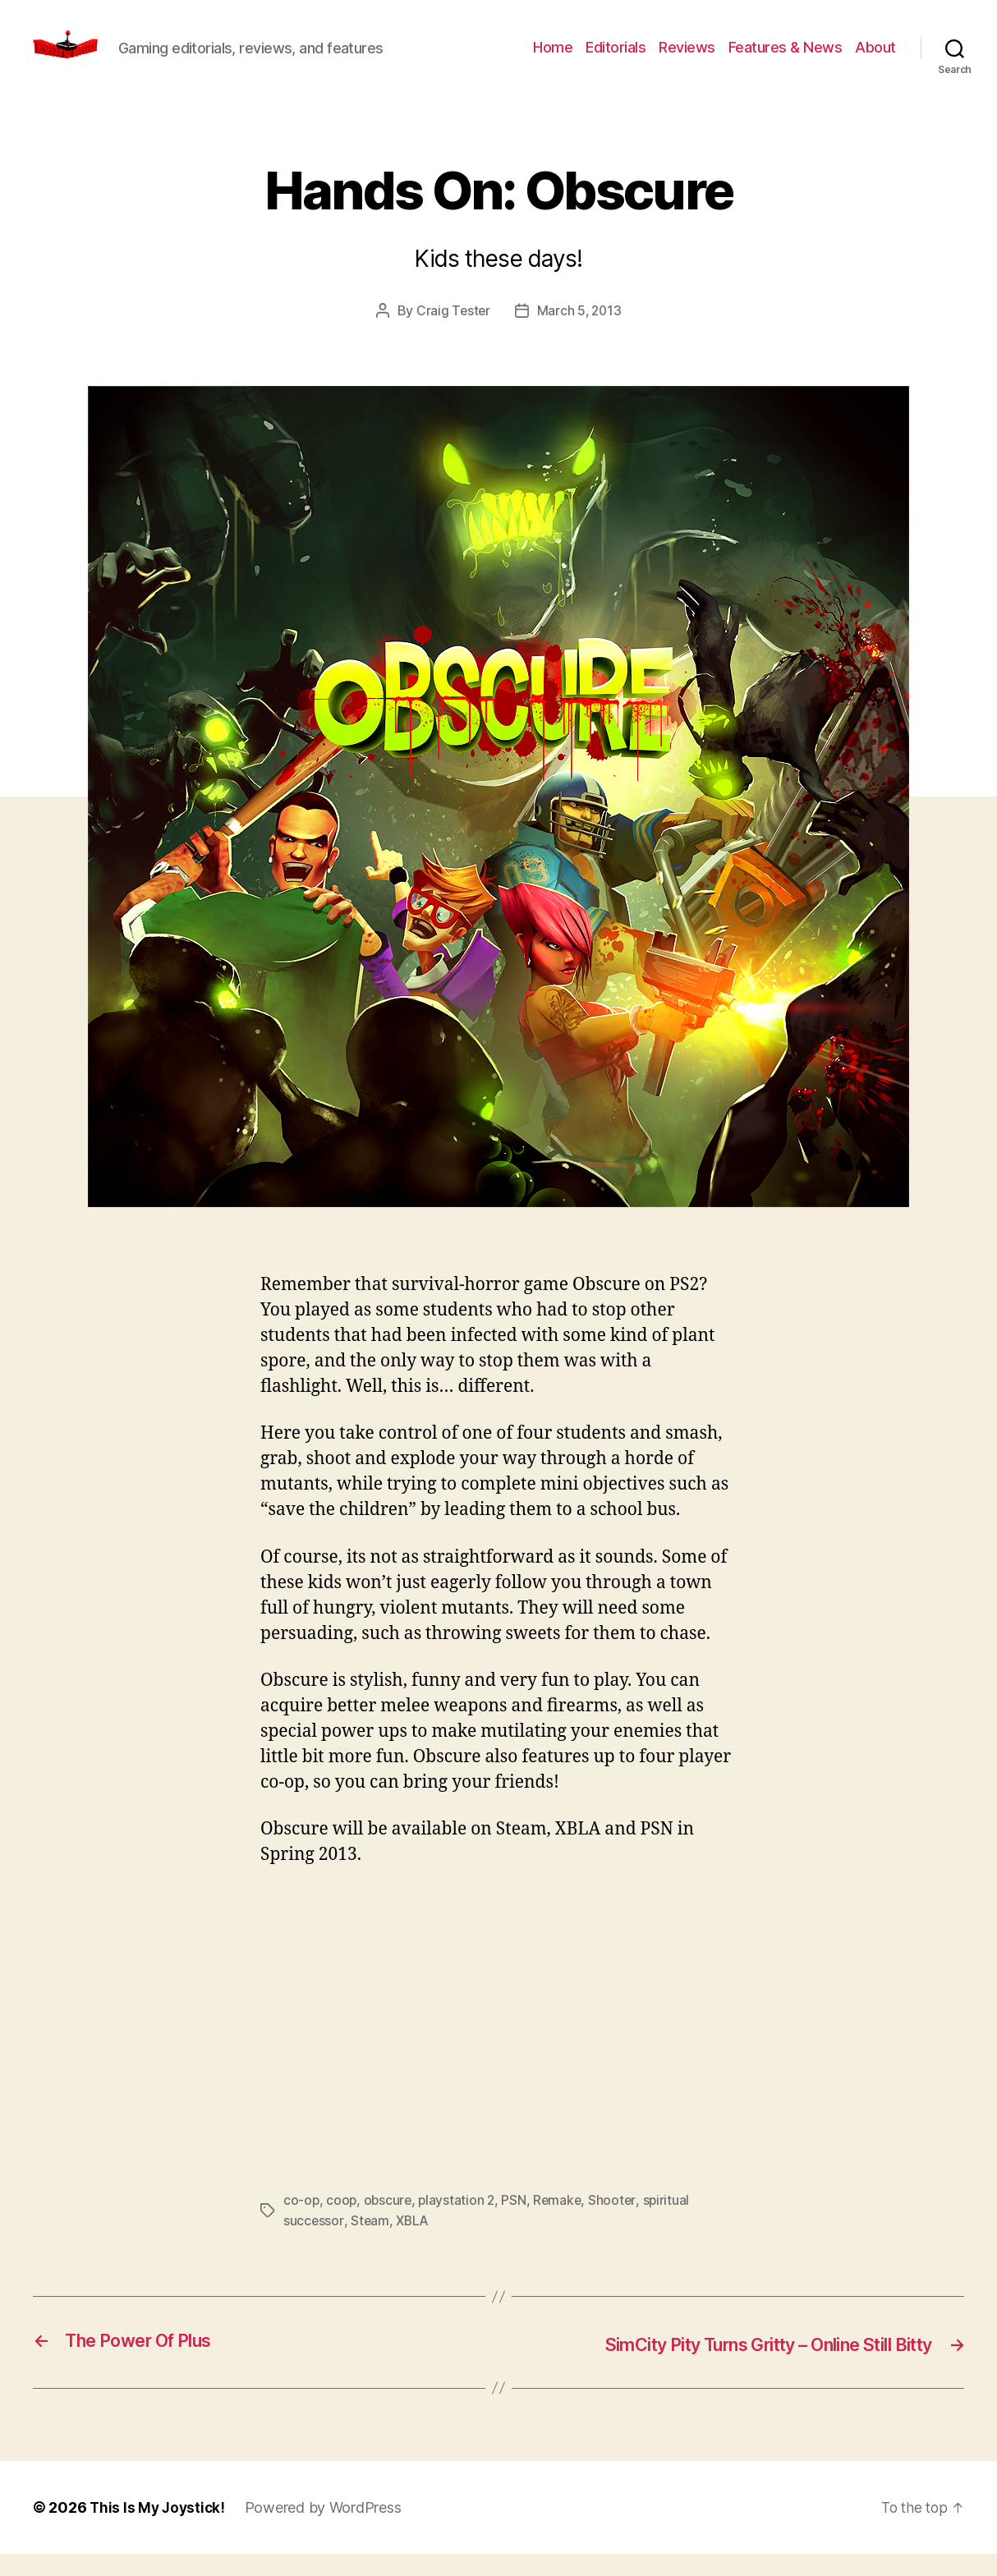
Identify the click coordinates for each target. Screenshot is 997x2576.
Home (552, 59)
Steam (370, 2244)
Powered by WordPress (327, 2529)
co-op (301, 2224)
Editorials (616, 59)
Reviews (687, 59)
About (875, 59)
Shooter (618, 2224)
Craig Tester (451, 335)
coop (342, 2224)
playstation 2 (460, 2224)
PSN (518, 2224)
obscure (390, 2224)
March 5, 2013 (579, 335)
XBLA (414, 2244)
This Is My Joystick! (159, 2529)
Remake (562, 2224)
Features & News (785, 59)
